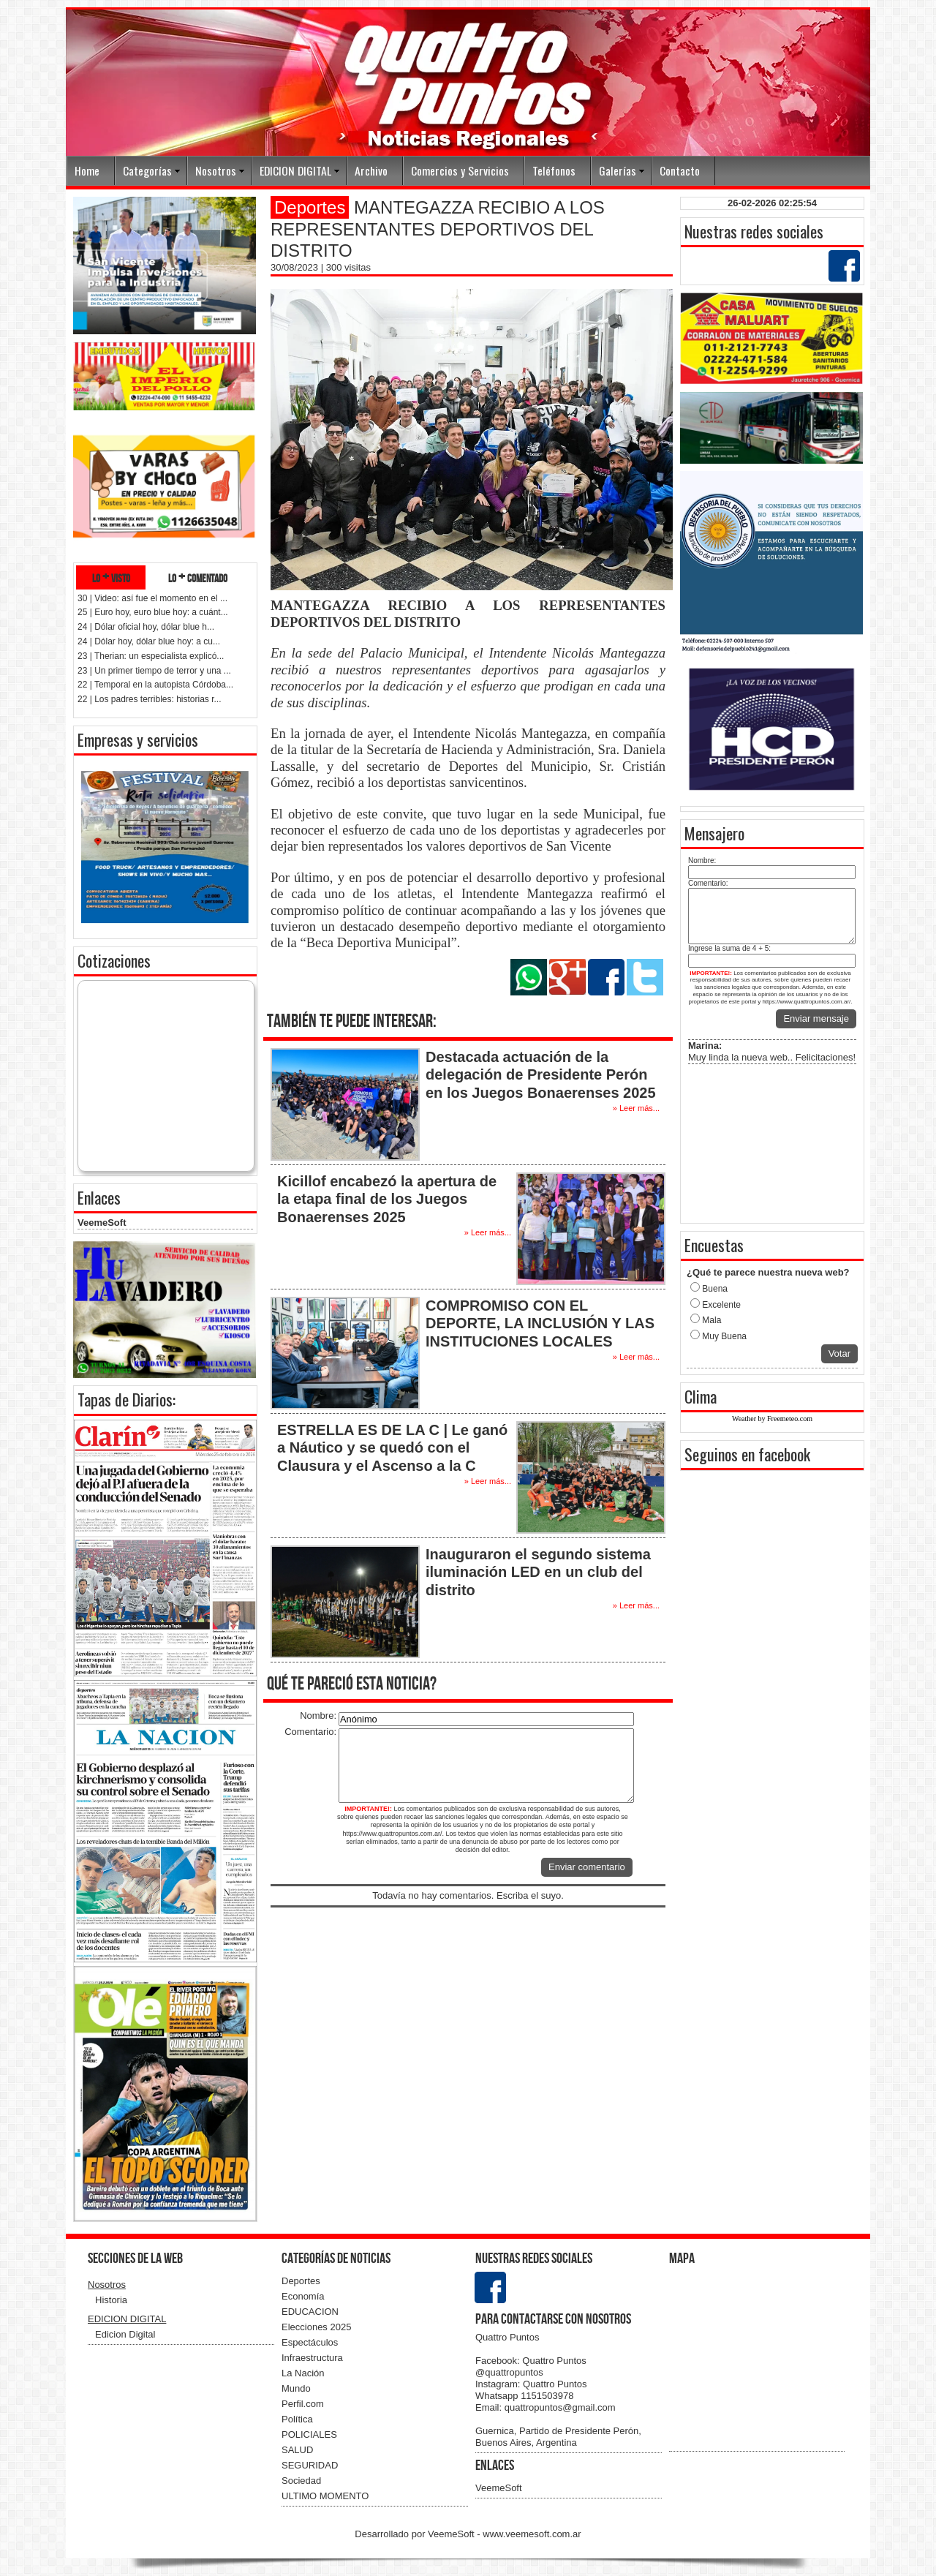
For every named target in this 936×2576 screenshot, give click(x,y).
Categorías (147, 170)
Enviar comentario (586, 1866)
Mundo (296, 2388)
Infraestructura (312, 2357)
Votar (839, 1353)
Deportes (301, 2280)
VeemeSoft (102, 1222)
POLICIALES (309, 2434)
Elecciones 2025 (316, 2326)
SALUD (297, 2449)
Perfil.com (303, 2403)
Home (87, 170)
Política (297, 2419)
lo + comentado (197, 577)
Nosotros (215, 170)
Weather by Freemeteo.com (772, 1419)
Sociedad (301, 2480)
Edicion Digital (125, 2334)
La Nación (303, 2373)
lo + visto (111, 577)
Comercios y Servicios (460, 170)
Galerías (617, 170)
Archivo (371, 170)
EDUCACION (310, 2311)
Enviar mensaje (816, 1018)
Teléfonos (553, 170)
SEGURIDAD (310, 2465)
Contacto (680, 170)
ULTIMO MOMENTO (325, 2495)
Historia (111, 2299)
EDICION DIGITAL (295, 170)
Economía (303, 2296)
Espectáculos (310, 2342)
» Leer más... (636, 1108)
